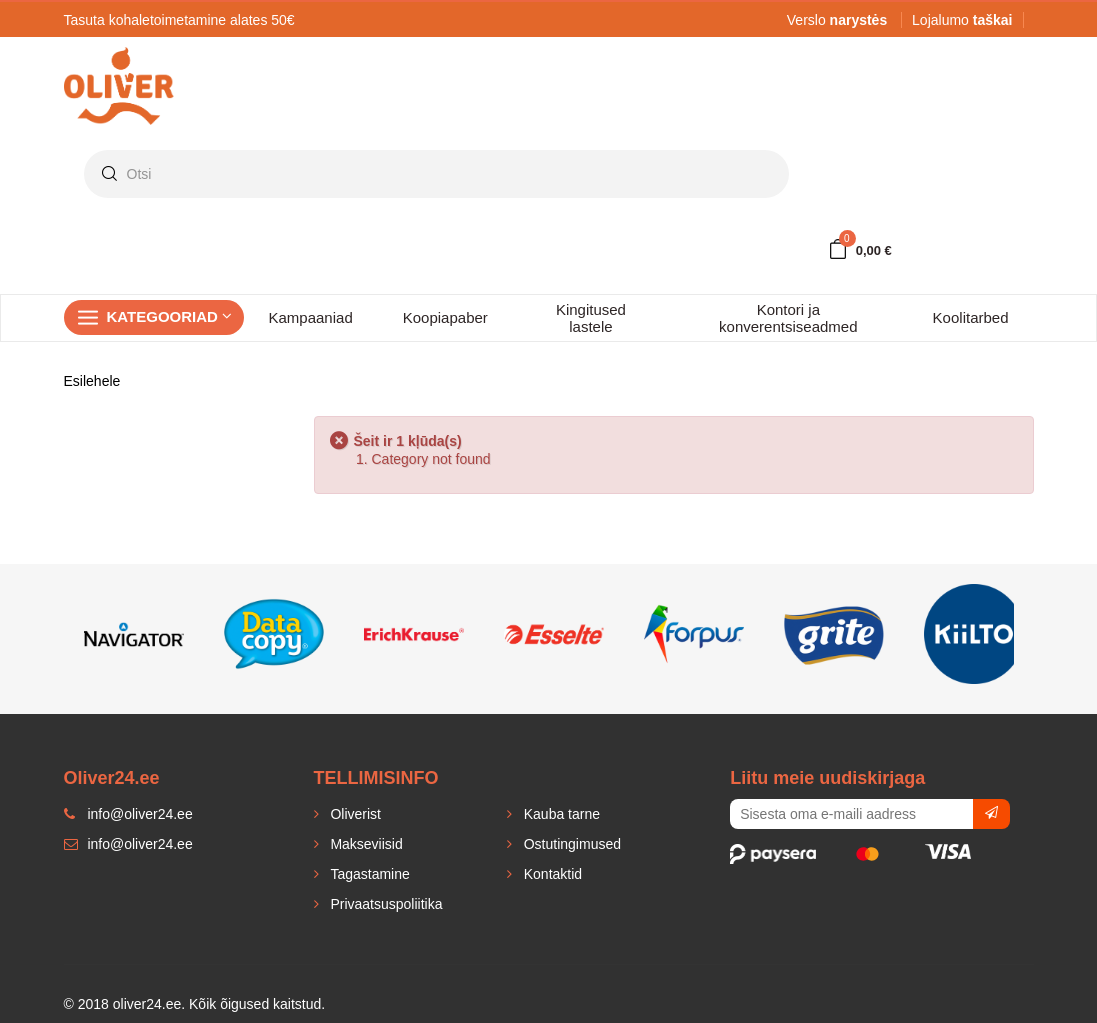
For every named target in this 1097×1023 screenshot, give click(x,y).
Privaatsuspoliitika (385, 904)
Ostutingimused (570, 844)
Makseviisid (365, 844)
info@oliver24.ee (128, 844)
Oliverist (354, 814)
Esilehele (92, 381)
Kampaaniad (311, 317)
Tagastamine (368, 874)
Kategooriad (170, 316)
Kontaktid (551, 874)
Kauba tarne (560, 814)
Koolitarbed (971, 317)
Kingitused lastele (591, 318)
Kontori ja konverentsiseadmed (788, 318)
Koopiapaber (445, 317)
